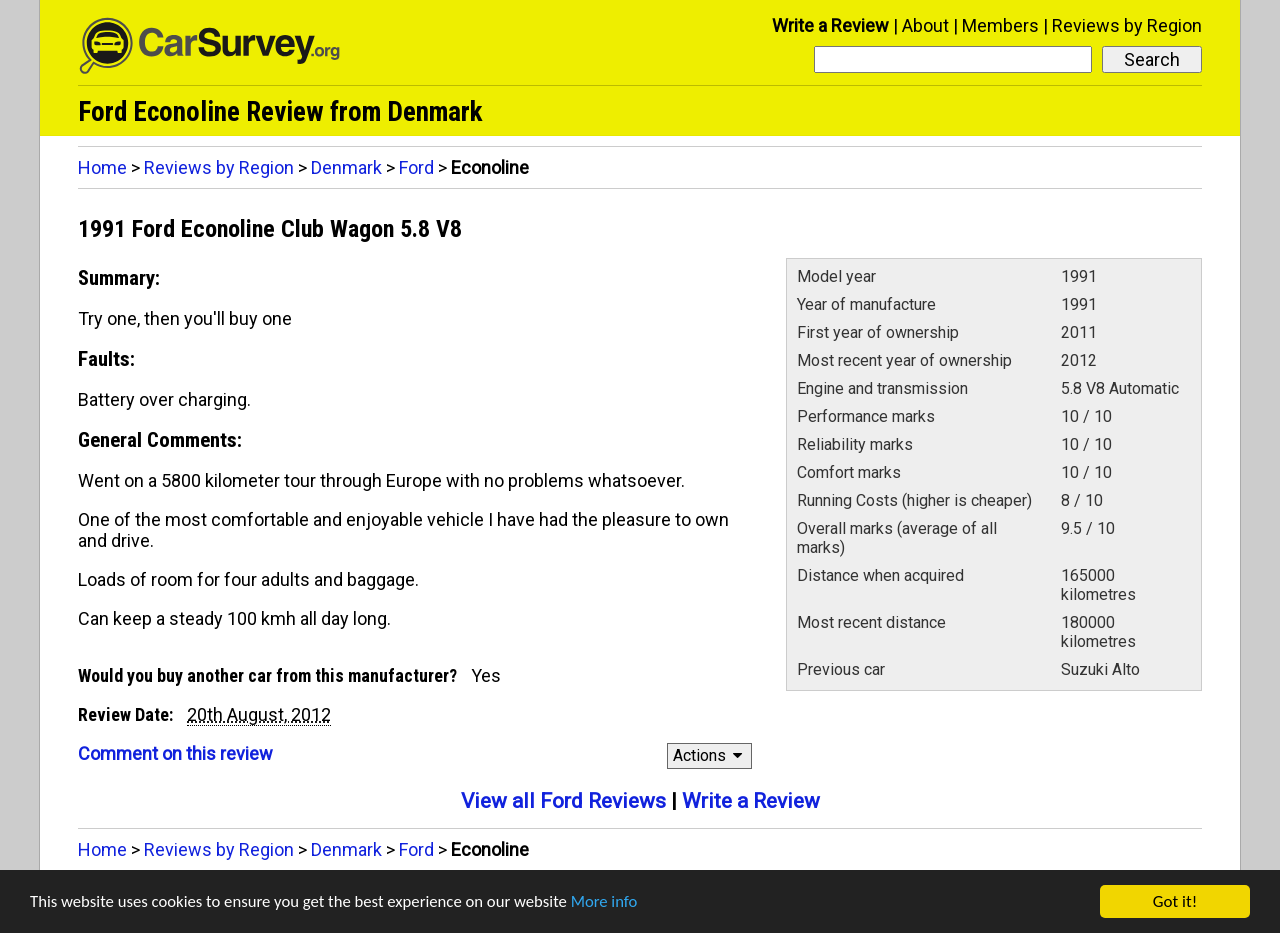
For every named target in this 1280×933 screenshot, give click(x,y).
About (925, 25)
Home (102, 167)
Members (1000, 25)
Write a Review (830, 25)
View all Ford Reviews (563, 801)
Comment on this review (175, 753)
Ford (416, 167)
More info (615, 903)
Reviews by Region (1127, 25)
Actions (710, 755)
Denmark (346, 167)
